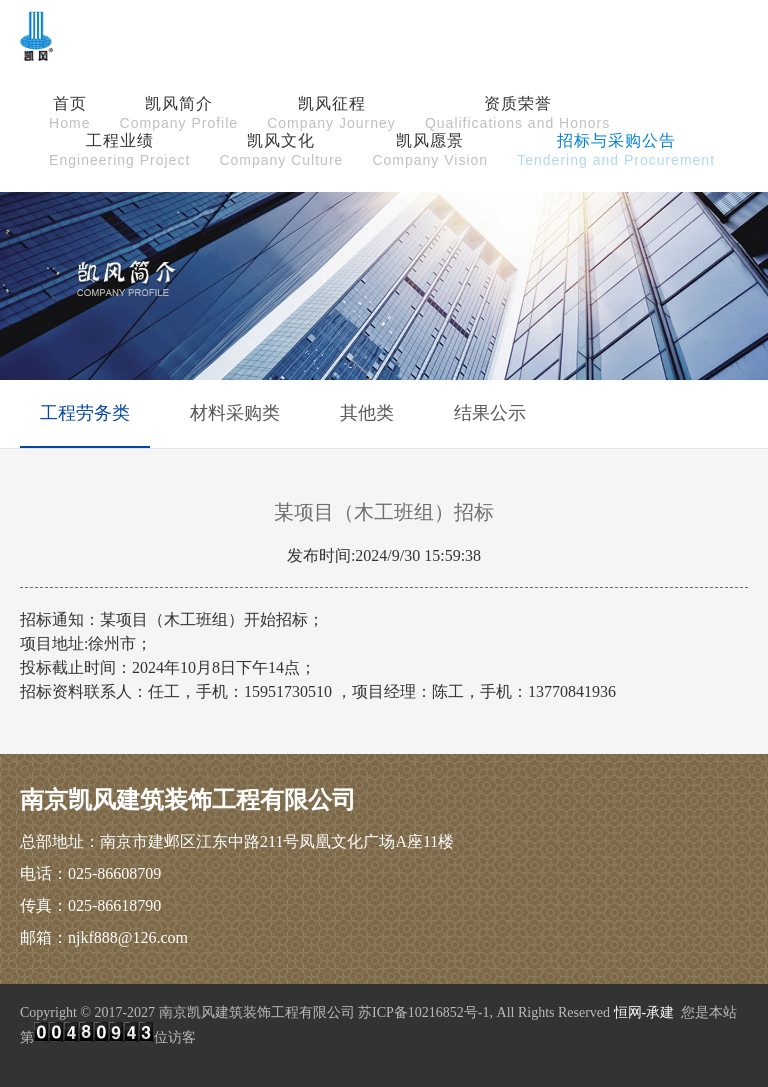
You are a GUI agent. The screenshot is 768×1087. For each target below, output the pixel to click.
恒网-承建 (644, 1012)
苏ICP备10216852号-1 (423, 1012)
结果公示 (490, 413)
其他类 (367, 413)
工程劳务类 (85, 413)
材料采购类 (235, 413)
